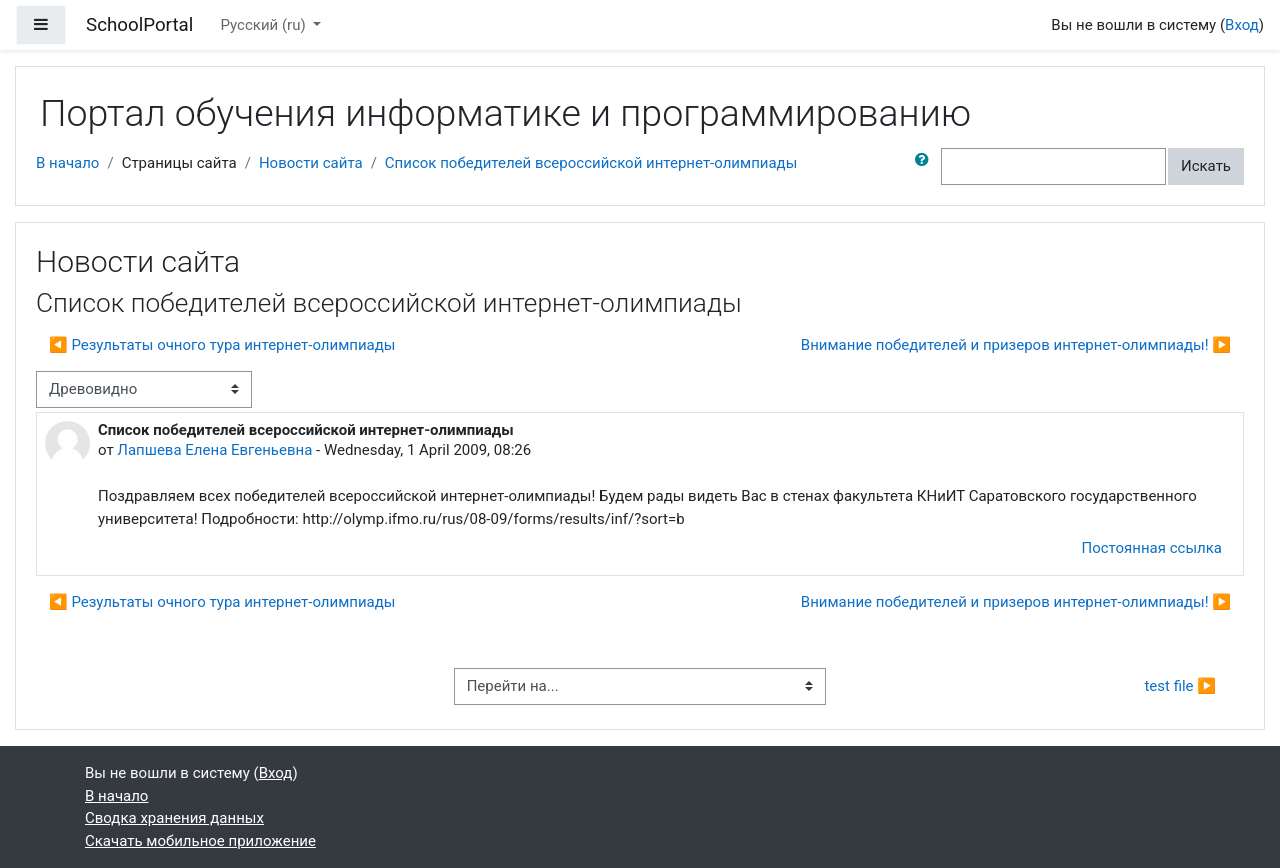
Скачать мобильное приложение (200, 841)
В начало (67, 163)
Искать (1206, 166)
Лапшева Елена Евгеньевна (214, 450)
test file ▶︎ (1180, 686)
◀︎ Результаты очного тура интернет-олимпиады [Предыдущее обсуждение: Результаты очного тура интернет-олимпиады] (222, 345)
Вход (1242, 25)
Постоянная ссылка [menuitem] (1151, 548)
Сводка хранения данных (174, 818)
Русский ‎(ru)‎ (265, 25)
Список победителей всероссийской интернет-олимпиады (591, 163)
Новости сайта (311, 163)
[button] (926, 166)
